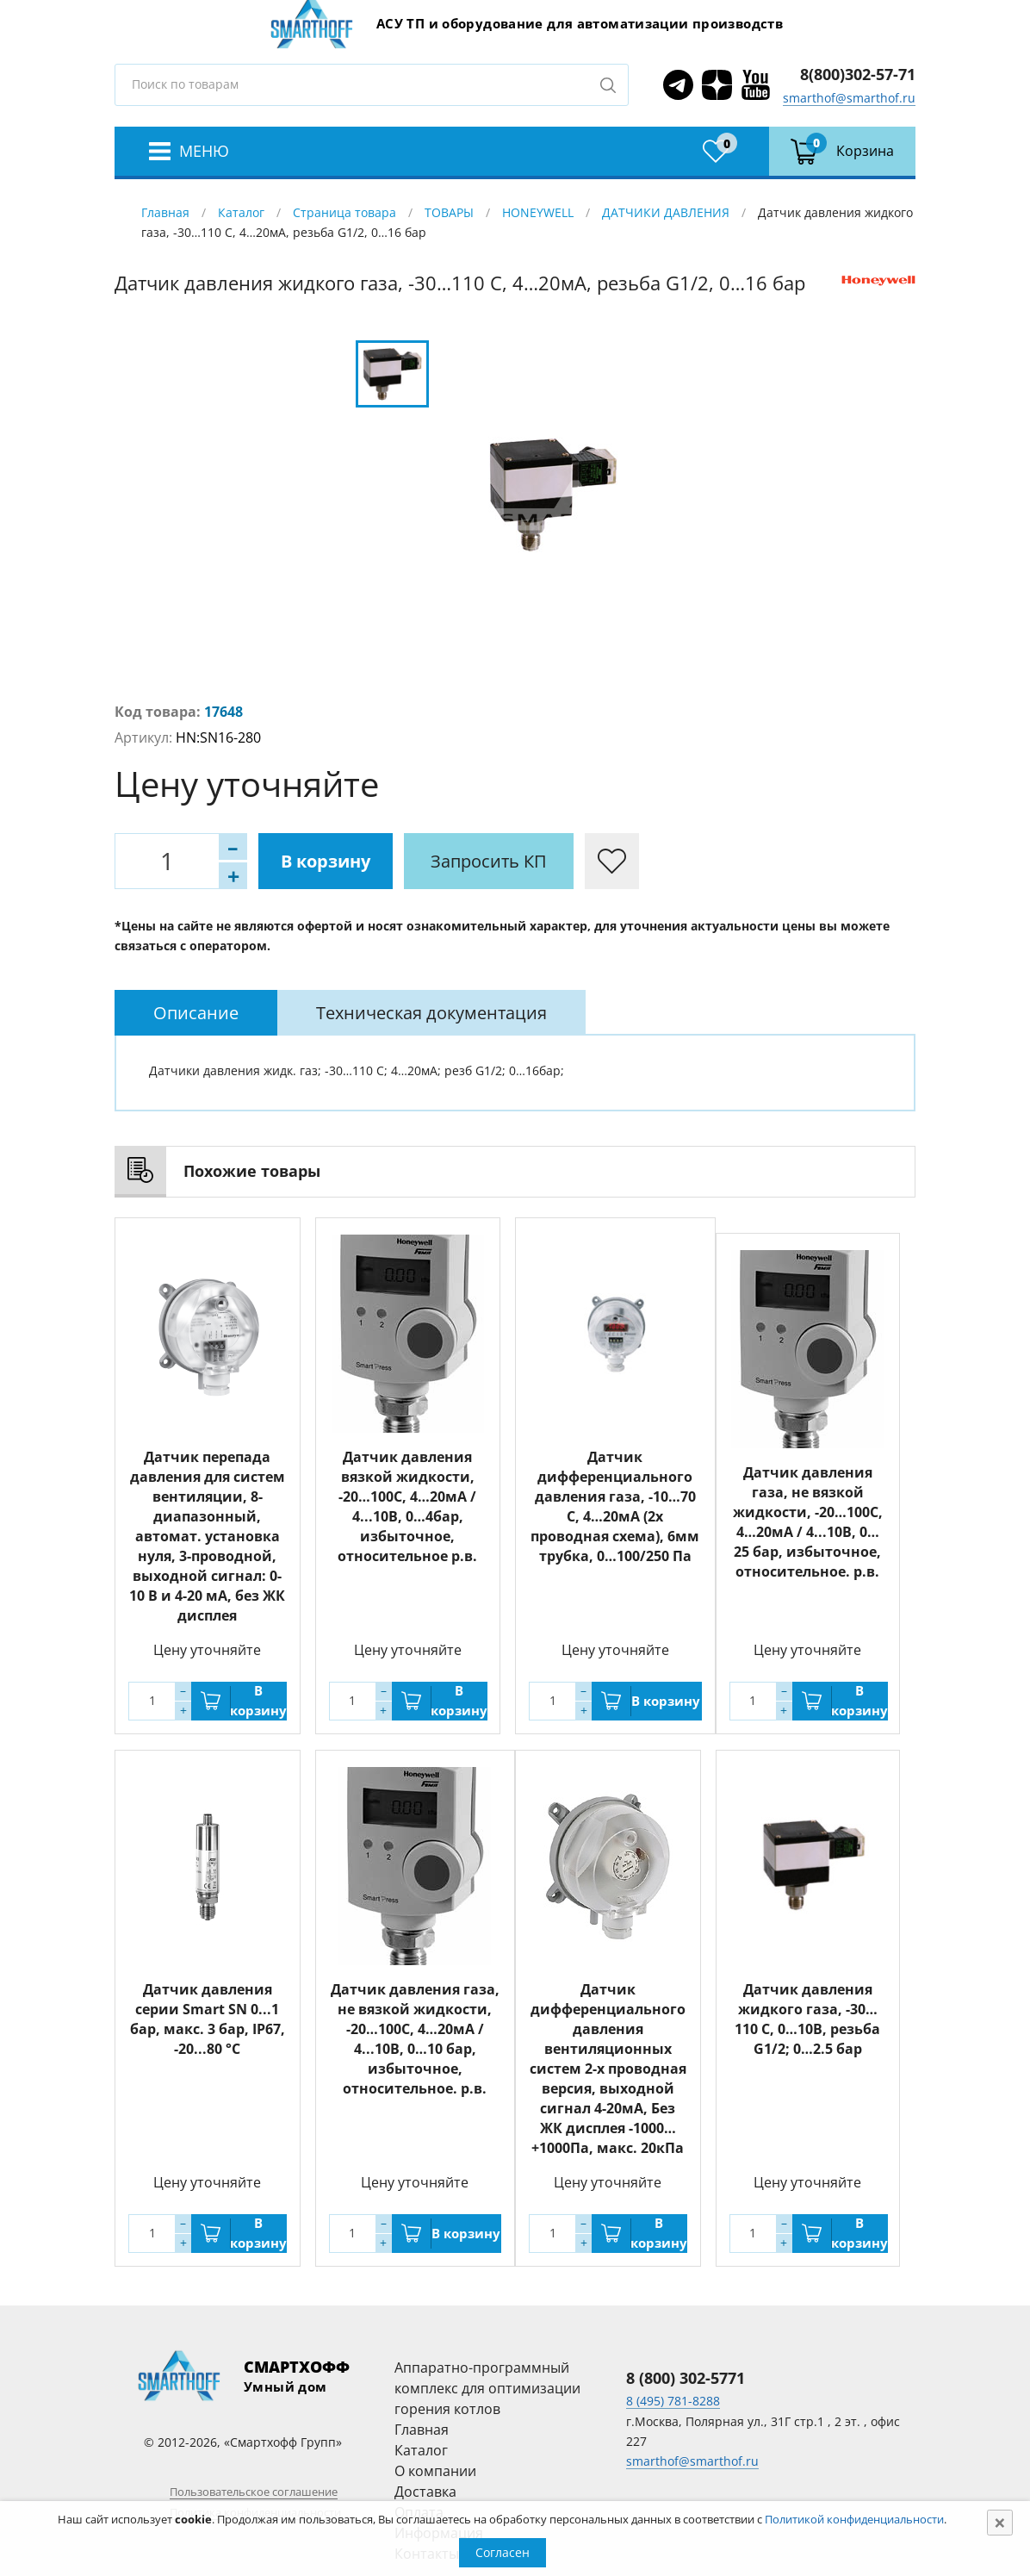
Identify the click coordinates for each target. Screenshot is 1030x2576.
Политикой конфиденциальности (854, 2519)
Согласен (502, 2552)
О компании (435, 2470)
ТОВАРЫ (449, 212)
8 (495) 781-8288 (673, 2400)
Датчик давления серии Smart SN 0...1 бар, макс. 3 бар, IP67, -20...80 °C (207, 2019)
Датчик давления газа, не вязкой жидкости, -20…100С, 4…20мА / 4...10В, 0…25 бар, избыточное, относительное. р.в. (808, 1522)
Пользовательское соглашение (254, 2491)
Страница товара (344, 212)
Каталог (241, 212)
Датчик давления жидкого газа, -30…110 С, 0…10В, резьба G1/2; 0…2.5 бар (807, 2019)
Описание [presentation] (196, 1012)
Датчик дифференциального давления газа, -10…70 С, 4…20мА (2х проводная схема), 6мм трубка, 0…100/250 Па (615, 1506)
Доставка (425, 2491)
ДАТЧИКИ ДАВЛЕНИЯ (665, 212)
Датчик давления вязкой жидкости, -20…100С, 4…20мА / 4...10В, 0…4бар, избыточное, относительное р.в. (407, 1506)
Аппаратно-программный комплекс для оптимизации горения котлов (487, 2388)
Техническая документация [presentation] (431, 1012)
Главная (165, 212)
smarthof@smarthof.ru (849, 98)
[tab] (196, 1013)
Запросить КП (489, 861)
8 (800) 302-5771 (685, 2378)
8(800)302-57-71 (857, 74)
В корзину (325, 861)
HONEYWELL (538, 212)
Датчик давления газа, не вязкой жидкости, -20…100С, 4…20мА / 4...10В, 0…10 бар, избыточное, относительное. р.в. (415, 2039)
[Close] (1000, 2523)
